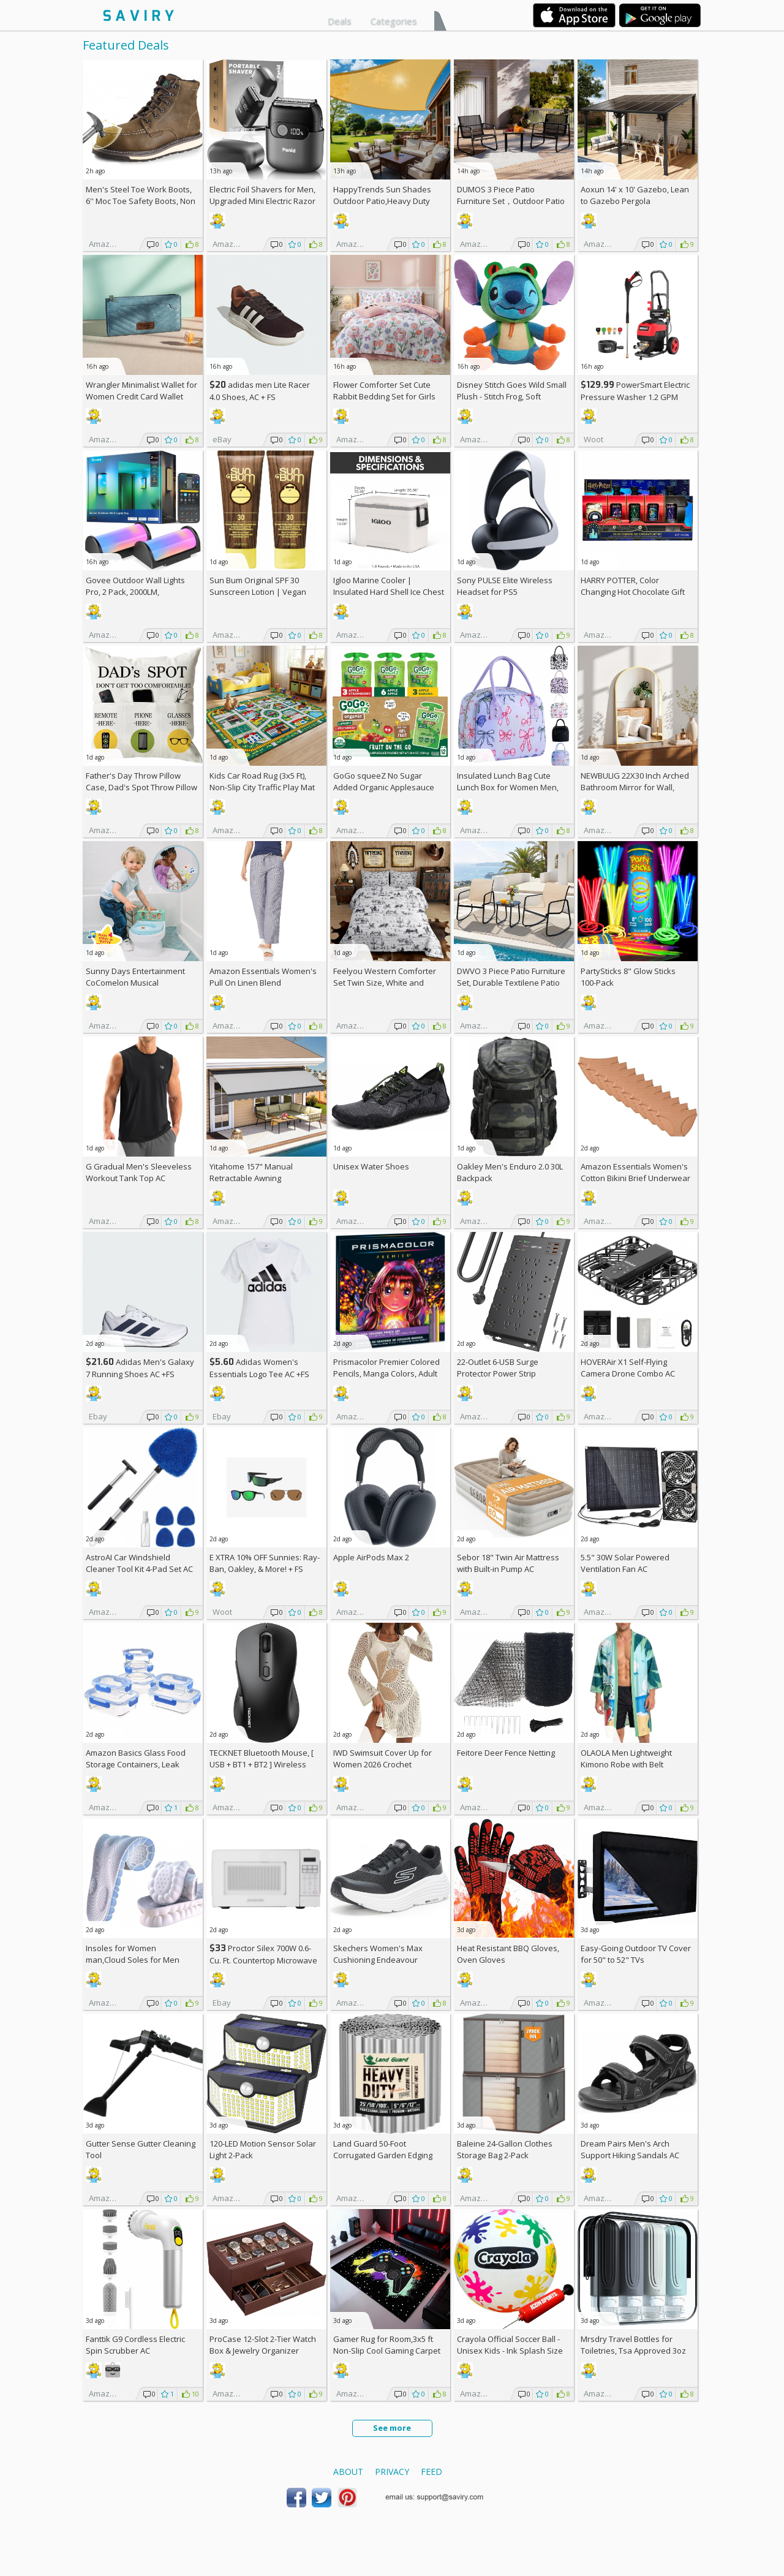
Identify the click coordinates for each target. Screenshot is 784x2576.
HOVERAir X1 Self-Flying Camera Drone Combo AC (628, 1367)
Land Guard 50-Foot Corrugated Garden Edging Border (382, 2155)
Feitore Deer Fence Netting (506, 1752)
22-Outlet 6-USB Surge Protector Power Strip (497, 1367)
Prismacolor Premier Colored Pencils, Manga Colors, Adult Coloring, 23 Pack (386, 1373)
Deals (340, 21)
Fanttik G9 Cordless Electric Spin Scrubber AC (135, 2344)
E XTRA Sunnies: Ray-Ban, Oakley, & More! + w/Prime (264, 1569)
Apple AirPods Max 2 (371, 1557)
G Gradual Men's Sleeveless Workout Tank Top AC (139, 1172)
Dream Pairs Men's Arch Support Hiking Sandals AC (630, 2149)
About (348, 2471)
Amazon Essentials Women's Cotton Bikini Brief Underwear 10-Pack (635, 1178)
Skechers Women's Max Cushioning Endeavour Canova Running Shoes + (385, 1960)
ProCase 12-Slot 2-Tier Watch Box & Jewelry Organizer (262, 2344)
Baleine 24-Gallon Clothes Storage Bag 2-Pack (504, 2149)
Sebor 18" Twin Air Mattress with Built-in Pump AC (508, 1563)
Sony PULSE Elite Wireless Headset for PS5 (504, 586)
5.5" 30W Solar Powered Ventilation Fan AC (625, 1563)
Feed (431, 2471)
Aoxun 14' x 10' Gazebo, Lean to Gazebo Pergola (635, 195)
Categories (394, 21)
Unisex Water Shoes (371, 1166)
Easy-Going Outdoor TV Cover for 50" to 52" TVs (636, 1954)
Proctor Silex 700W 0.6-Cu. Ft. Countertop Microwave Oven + (263, 1960)
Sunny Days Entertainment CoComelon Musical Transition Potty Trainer (135, 982)
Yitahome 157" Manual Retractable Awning (251, 1172)
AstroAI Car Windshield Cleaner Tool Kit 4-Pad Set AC (139, 1563)
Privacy (392, 2471)
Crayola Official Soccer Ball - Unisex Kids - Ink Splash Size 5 (510, 2350)
